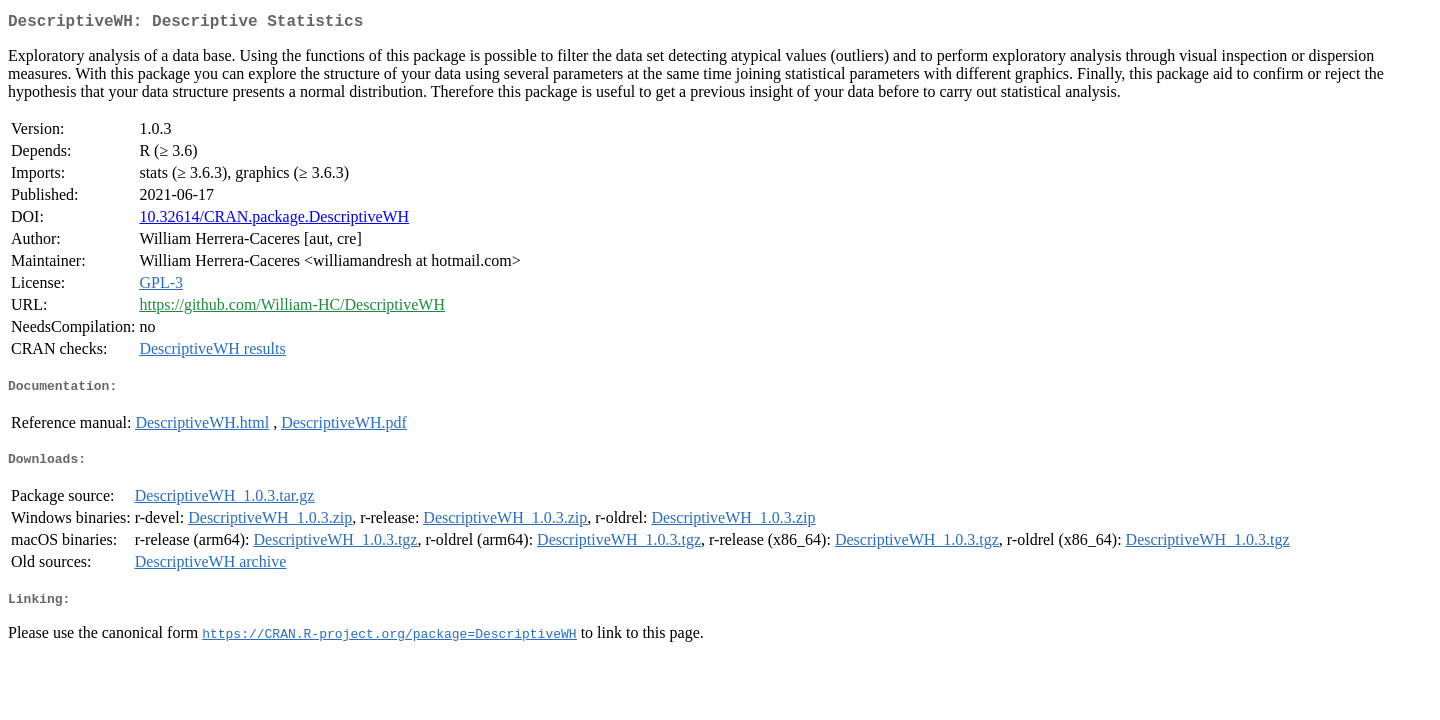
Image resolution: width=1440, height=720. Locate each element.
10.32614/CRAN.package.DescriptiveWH (274, 220)
